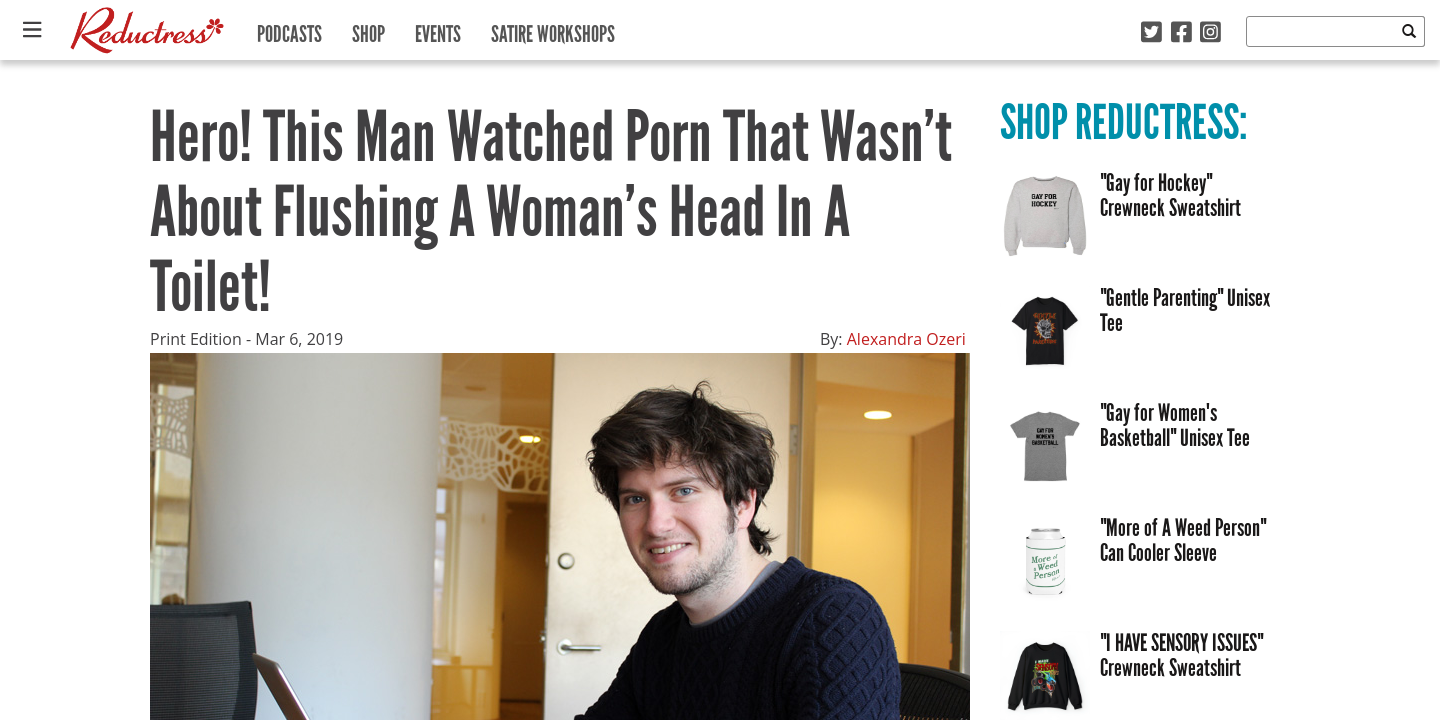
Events (438, 29)
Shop (368, 29)
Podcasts (289, 29)
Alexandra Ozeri (906, 339)
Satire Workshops (553, 29)
